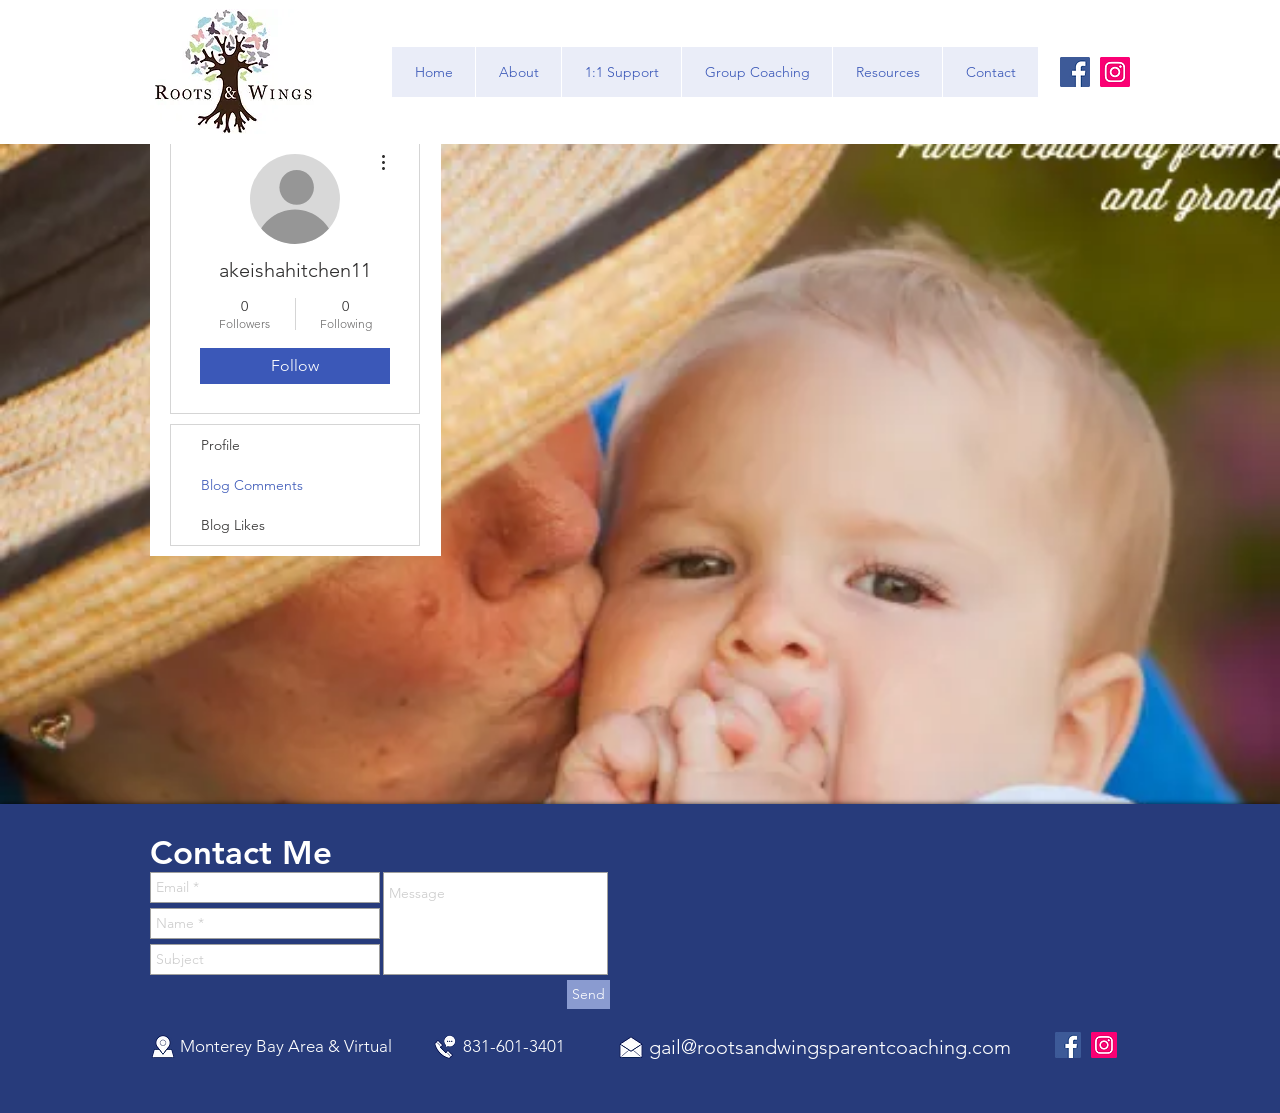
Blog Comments (252, 485)
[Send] (588, 994)
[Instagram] (1115, 72)
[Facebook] (1075, 72)
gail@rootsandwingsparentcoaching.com (830, 1047)
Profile (220, 445)
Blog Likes (233, 525)
